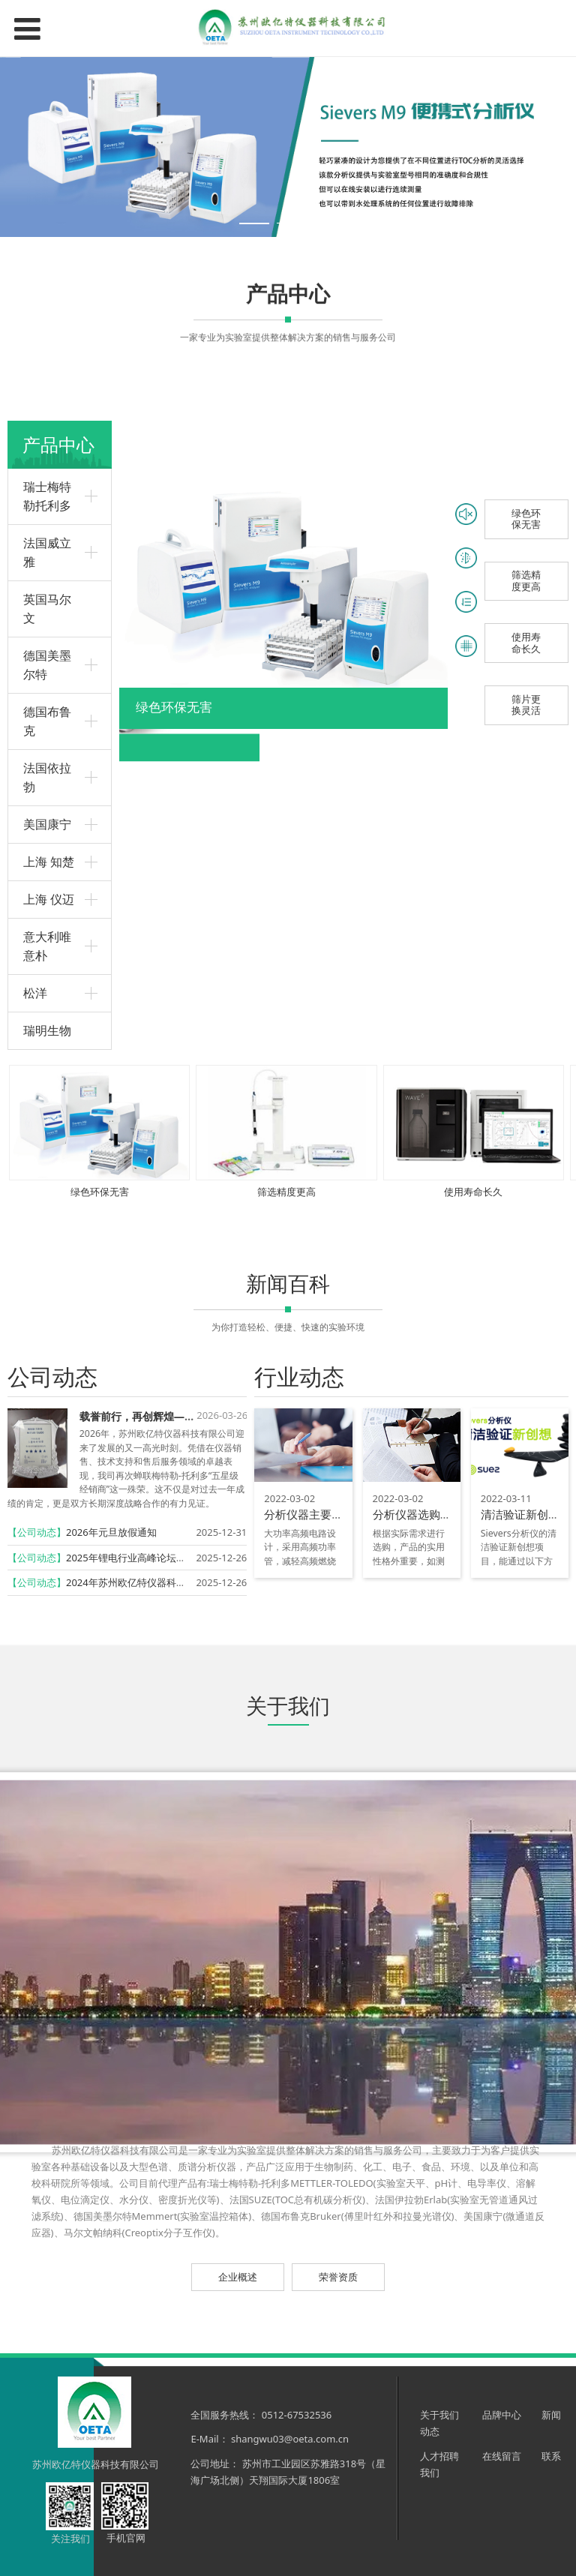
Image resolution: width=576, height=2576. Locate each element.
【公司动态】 (37, 1532)
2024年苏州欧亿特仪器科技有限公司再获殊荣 (165, 1582)
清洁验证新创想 (520, 1514)
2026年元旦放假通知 (111, 1532)
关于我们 (439, 2415)
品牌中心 (503, 2415)
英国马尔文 (47, 608)
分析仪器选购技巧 (418, 1514)
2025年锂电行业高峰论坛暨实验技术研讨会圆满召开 (179, 1557)
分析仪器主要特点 (309, 1514)
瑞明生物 (47, 1030)
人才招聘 (439, 2456)
